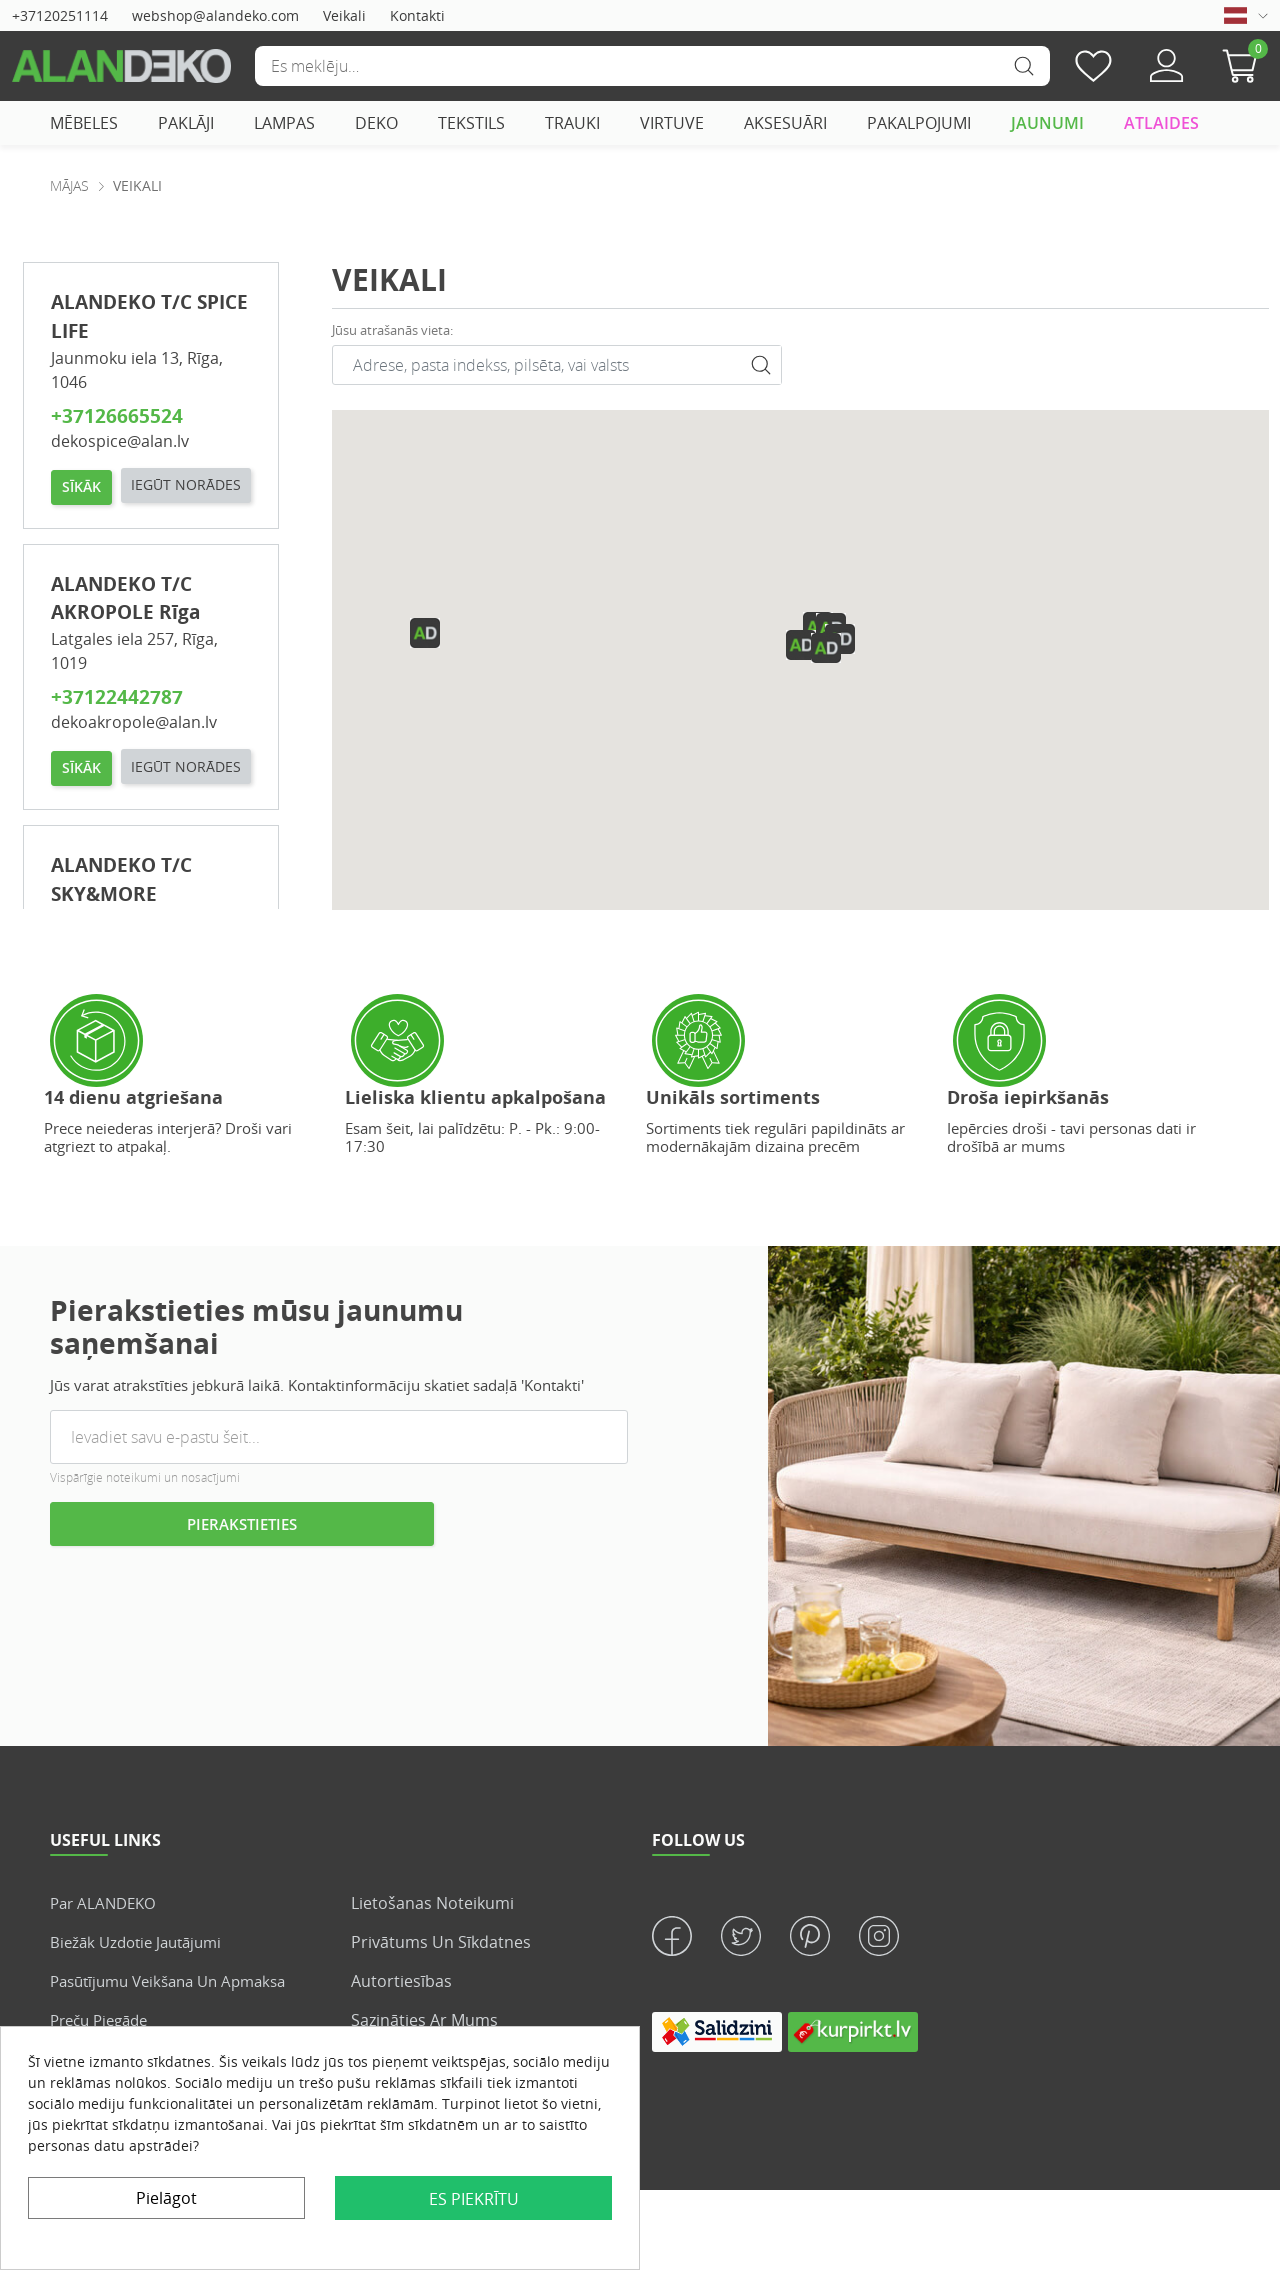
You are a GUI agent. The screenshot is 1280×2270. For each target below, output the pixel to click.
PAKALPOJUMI (919, 123)
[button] (1245, 66)
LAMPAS (284, 123)
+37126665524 (117, 415)
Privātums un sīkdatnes (441, 1942)
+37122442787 (117, 741)
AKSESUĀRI (785, 123)
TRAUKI (572, 123)
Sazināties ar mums (424, 2020)
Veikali (344, 15)
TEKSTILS (471, 123)
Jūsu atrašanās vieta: (392, 330)
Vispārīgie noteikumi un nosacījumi (145, 1477)
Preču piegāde (104, 2020)
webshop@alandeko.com (215, 15)
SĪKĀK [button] (81, 484)
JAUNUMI (1047, 123)
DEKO (376, 123)
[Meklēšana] (652, 66)
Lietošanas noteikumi (432, 1903)
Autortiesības (401, 1981)
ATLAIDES (1161, 123)
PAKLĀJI (186, 123)
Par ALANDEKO (106, 1903)
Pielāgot (166, 2198)
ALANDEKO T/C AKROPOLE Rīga (125, 643)
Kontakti (417, 15)
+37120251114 (60, 15)
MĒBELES (84, 123)
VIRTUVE (672, 123)
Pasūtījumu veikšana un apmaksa (178, 1981)
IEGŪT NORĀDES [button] (116, 529)
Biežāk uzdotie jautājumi (142, 1942)
